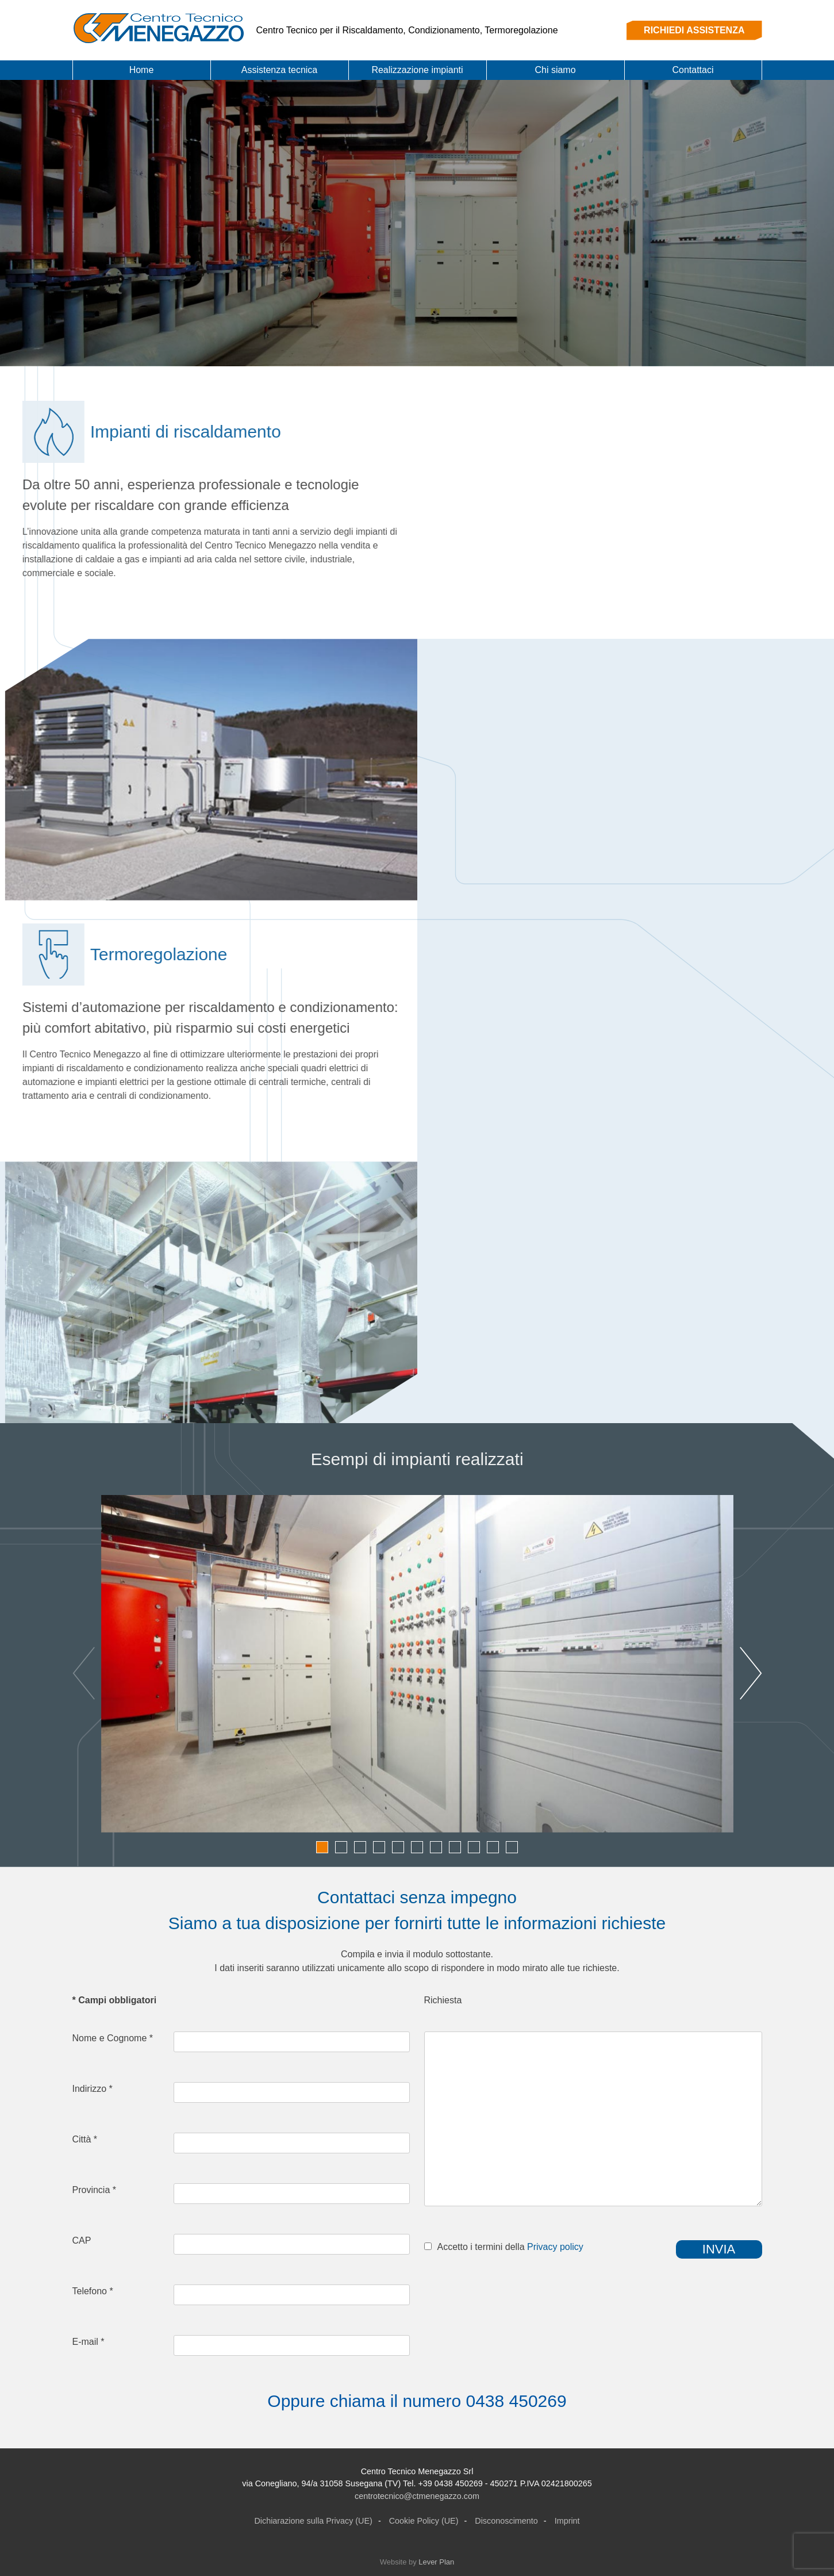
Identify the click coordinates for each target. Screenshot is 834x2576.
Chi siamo (555, 70)
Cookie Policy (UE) (424, 2520)
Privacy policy (555, 2247)
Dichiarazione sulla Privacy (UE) (313, 2520)
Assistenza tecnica (279, 70)
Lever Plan (436, 2562)
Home (141, 70)
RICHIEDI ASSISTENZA (694, 30)
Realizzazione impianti (417, 70)
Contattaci (692, 70)
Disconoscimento (506, 2520)
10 (493, 1847)
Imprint (567, 2520)
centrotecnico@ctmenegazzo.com (417, 2496)
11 (512, 1847)
